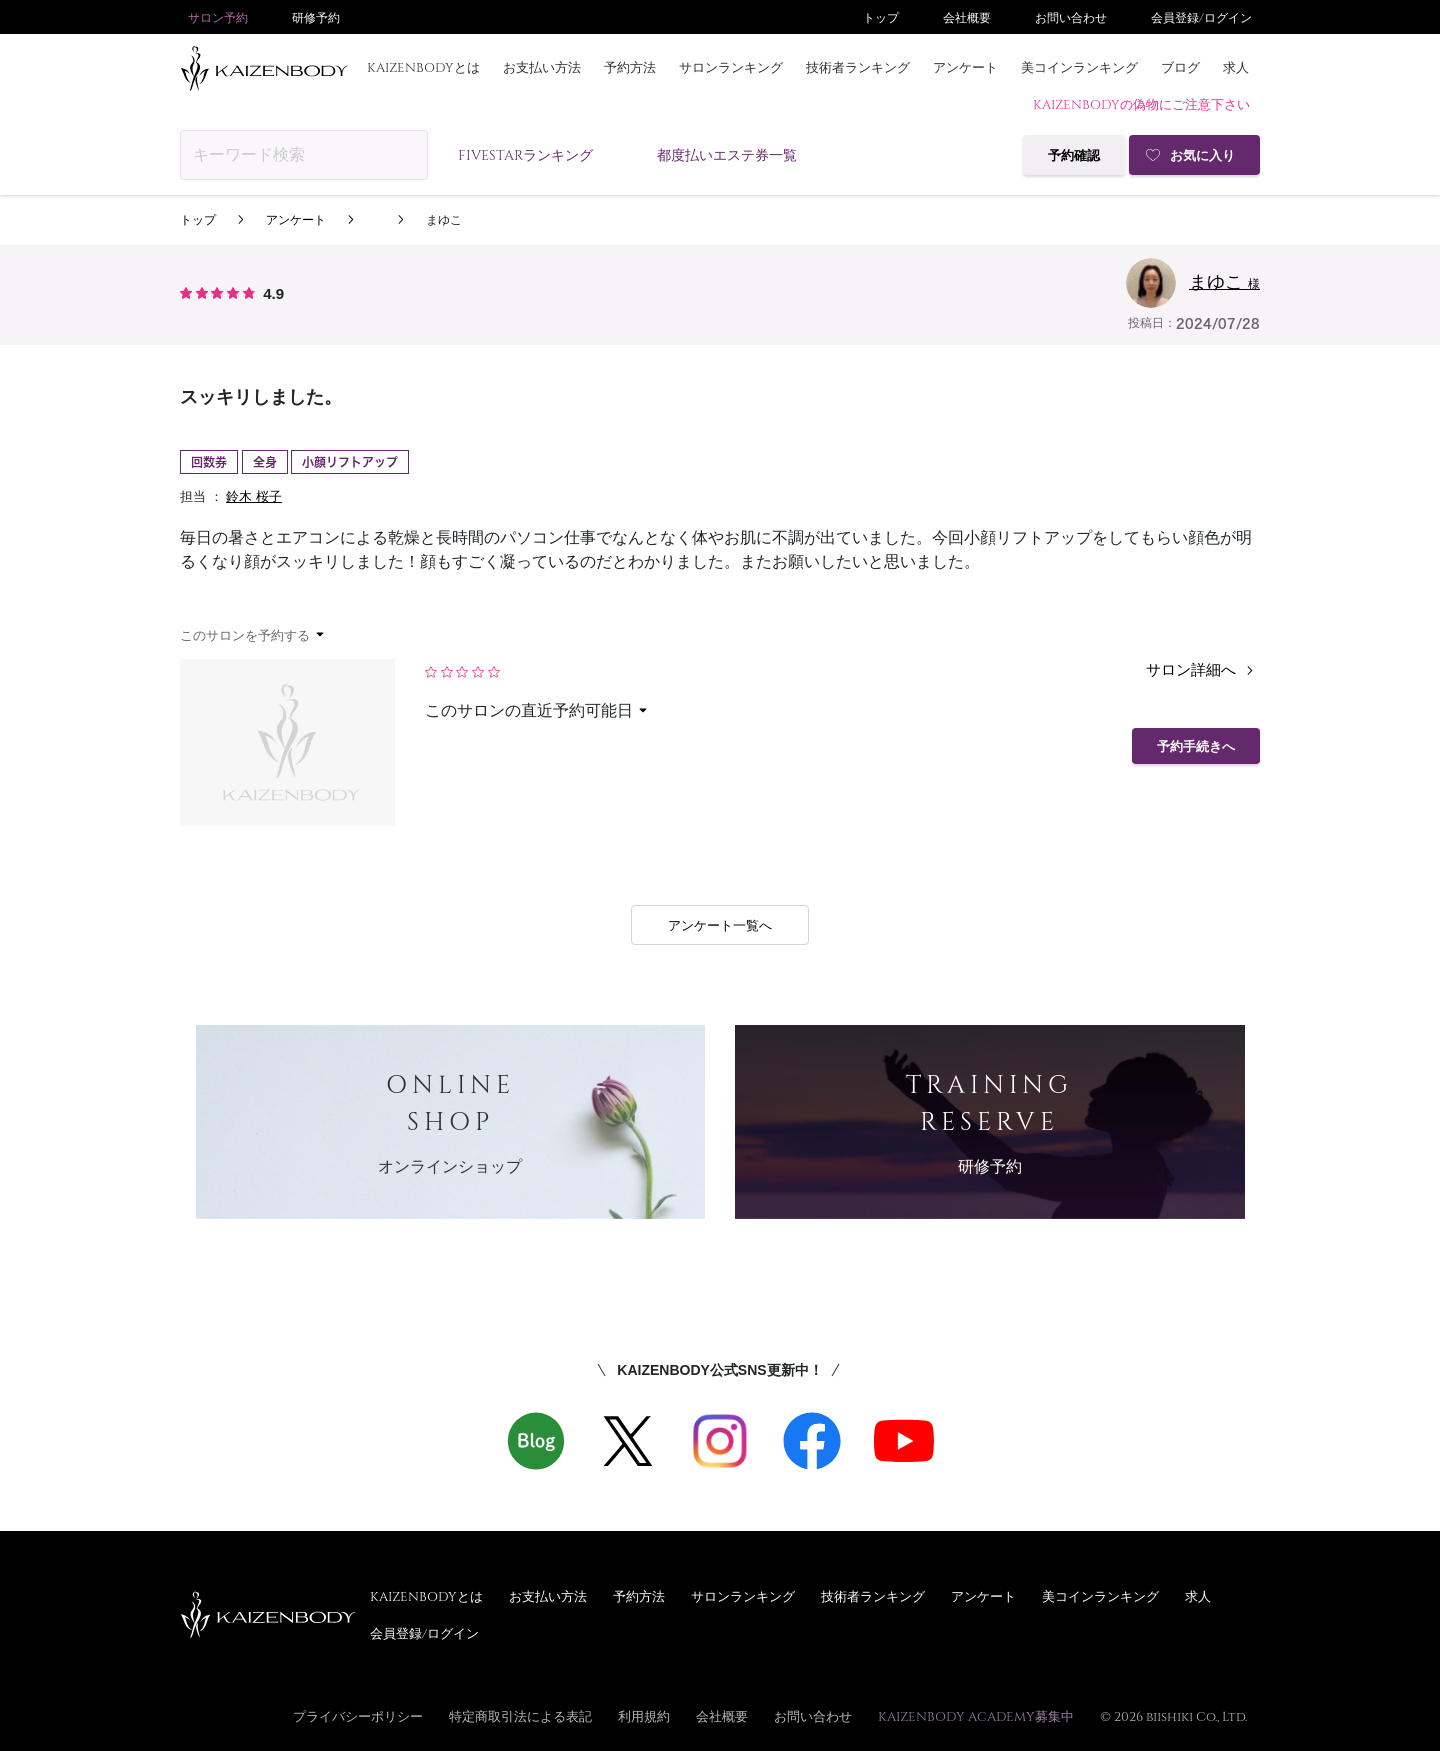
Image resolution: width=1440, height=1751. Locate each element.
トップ (881, 17)
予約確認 (1074, 155)
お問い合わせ (1071, 17)
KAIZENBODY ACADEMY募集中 (976, 1716)
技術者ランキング (858, 67)
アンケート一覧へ (720, 925)
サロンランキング (731, 67)
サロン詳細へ (1203, 670)
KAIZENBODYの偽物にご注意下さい (1141, 104)
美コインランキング (1079, 67)
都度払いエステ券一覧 (727, 154)
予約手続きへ (1196, 746)
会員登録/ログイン (1201, 17)
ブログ (1180, 67)
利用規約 (644, 1716)
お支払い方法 (542, 67)
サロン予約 (218, 17)
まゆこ (444, 220)
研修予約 (316, 17)
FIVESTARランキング (525, 154)
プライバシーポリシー (358, 1716)
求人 (1236, 67)
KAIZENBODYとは (423, 67)
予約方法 (630, 67)
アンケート (965, 67)
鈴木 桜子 (254, 496)
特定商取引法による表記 (520, 1716)
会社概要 (967, 17)
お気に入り (1202, 155)
